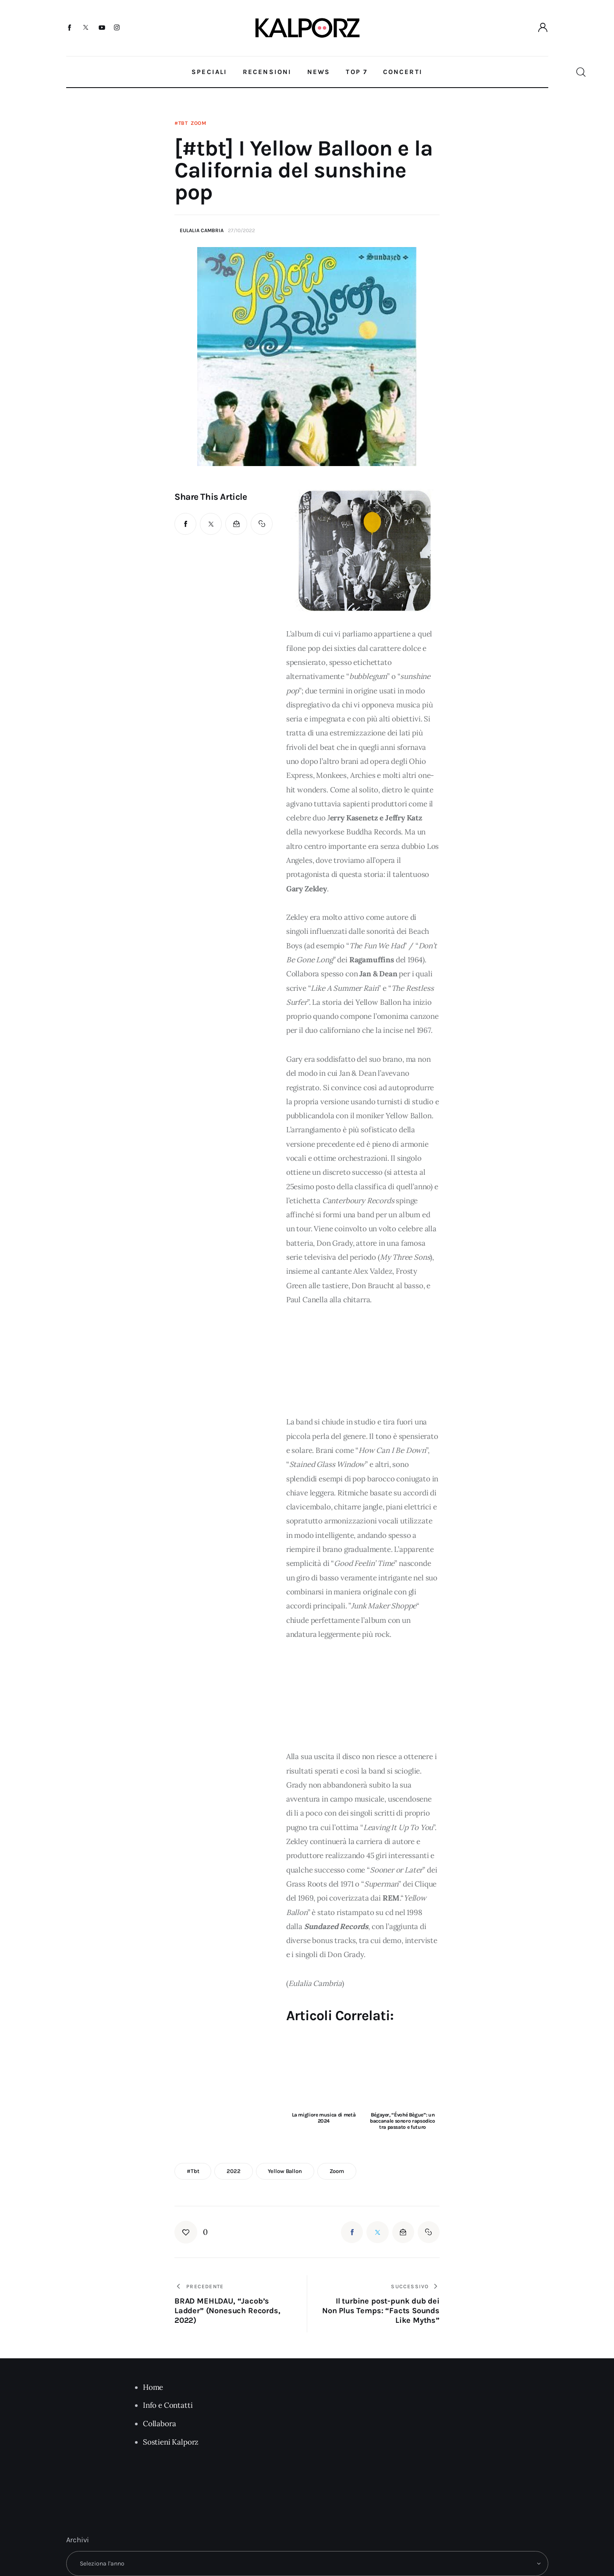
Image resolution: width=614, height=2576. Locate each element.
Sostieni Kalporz (171, 2442)
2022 (233, 2171)
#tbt (181, 123)
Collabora (159, 2423)
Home (153, 2387)
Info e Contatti (167, 2405)
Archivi (77, 2539)
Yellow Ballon (285, 2171)
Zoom (198, 123)
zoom (337, 2171)
